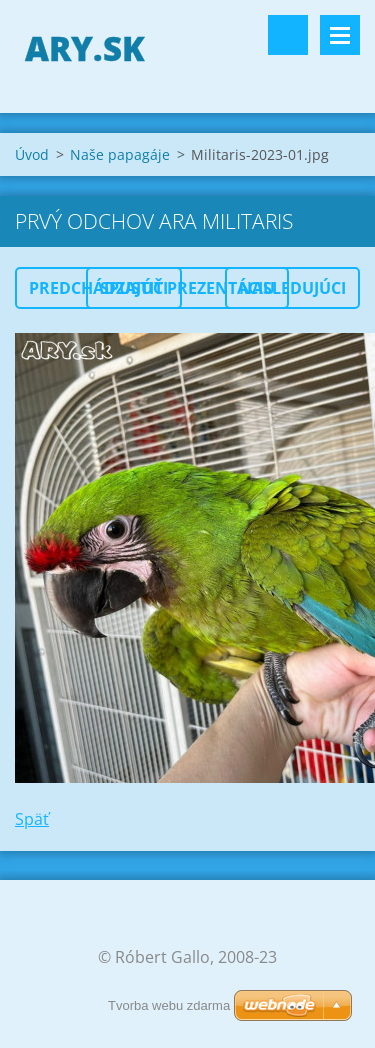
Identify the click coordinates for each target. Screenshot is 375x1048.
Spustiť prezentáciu (187, 288)
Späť (32, 819)
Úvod (32, 154)
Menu (340, 35)
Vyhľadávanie (288, 35)
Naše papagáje (120, 154)
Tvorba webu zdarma (169, 1005)
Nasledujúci (292, 288)
